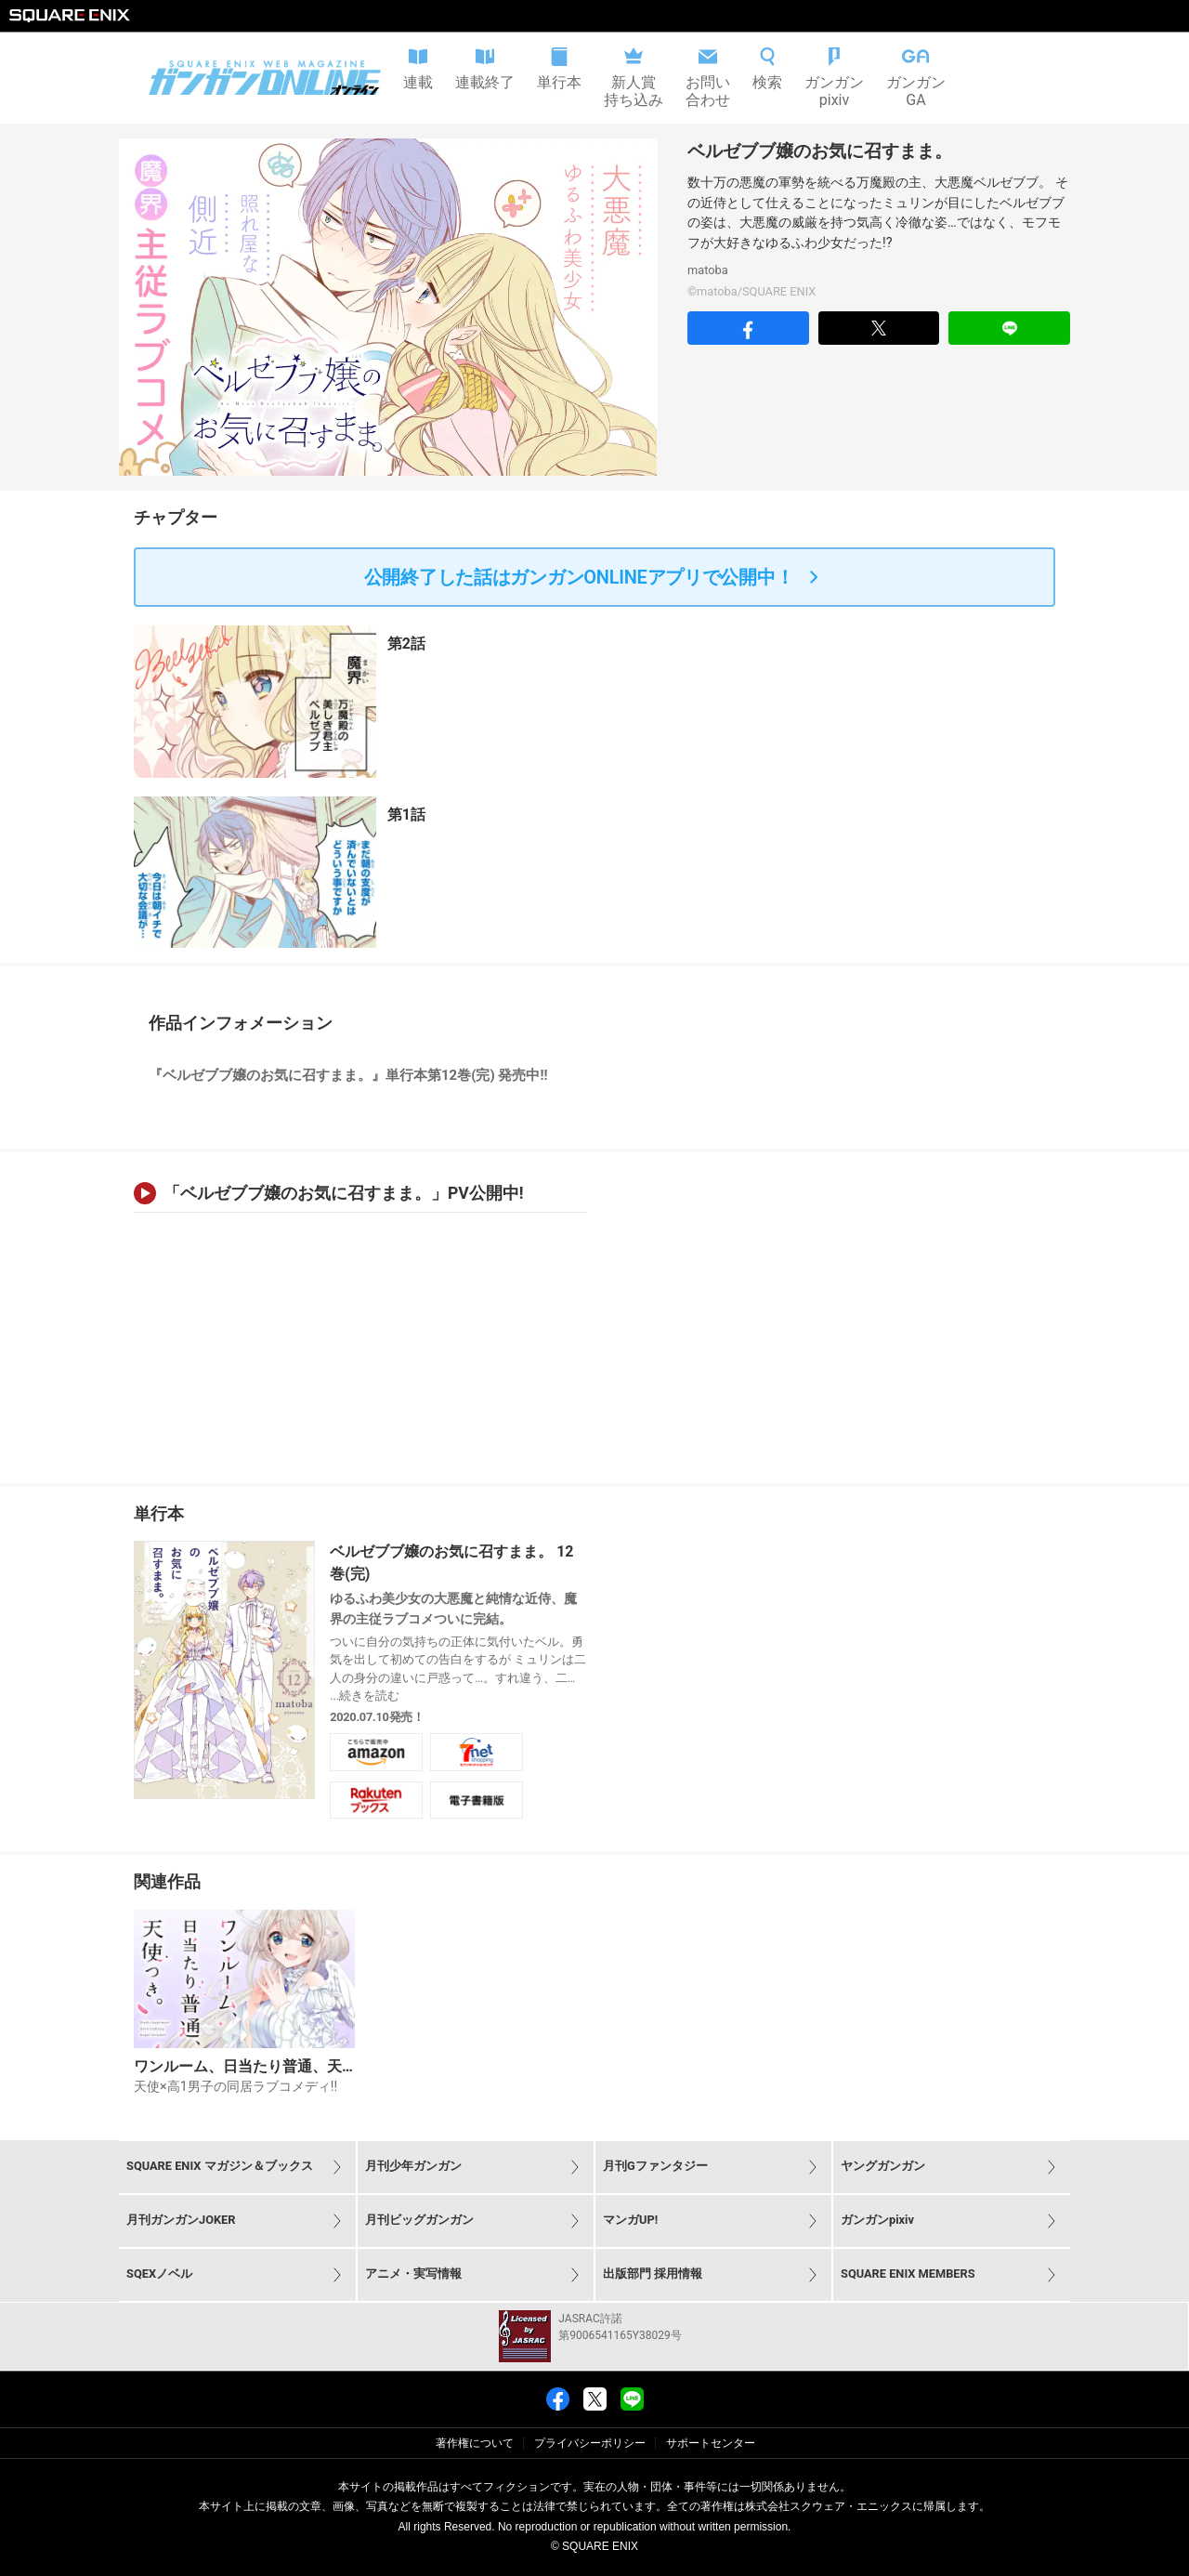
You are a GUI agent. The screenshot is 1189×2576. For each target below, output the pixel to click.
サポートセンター (710, 2443)
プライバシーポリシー (590, 2443)
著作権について (475, 2443)
